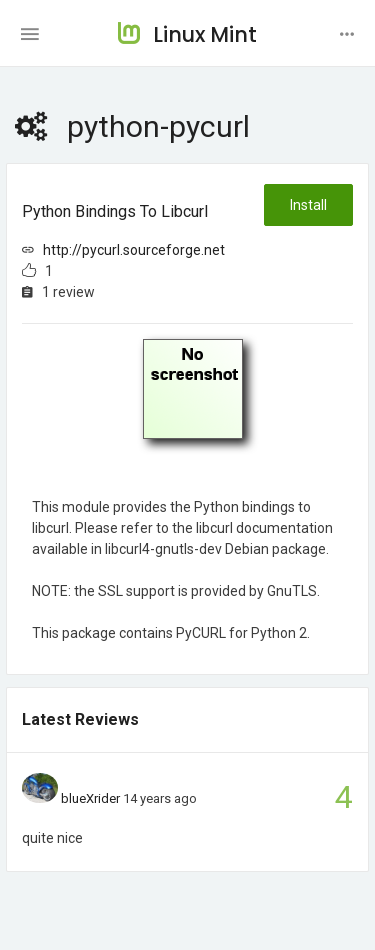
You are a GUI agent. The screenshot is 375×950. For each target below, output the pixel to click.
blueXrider (90, 798)
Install (308, 205)
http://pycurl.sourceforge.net (134, 250)
